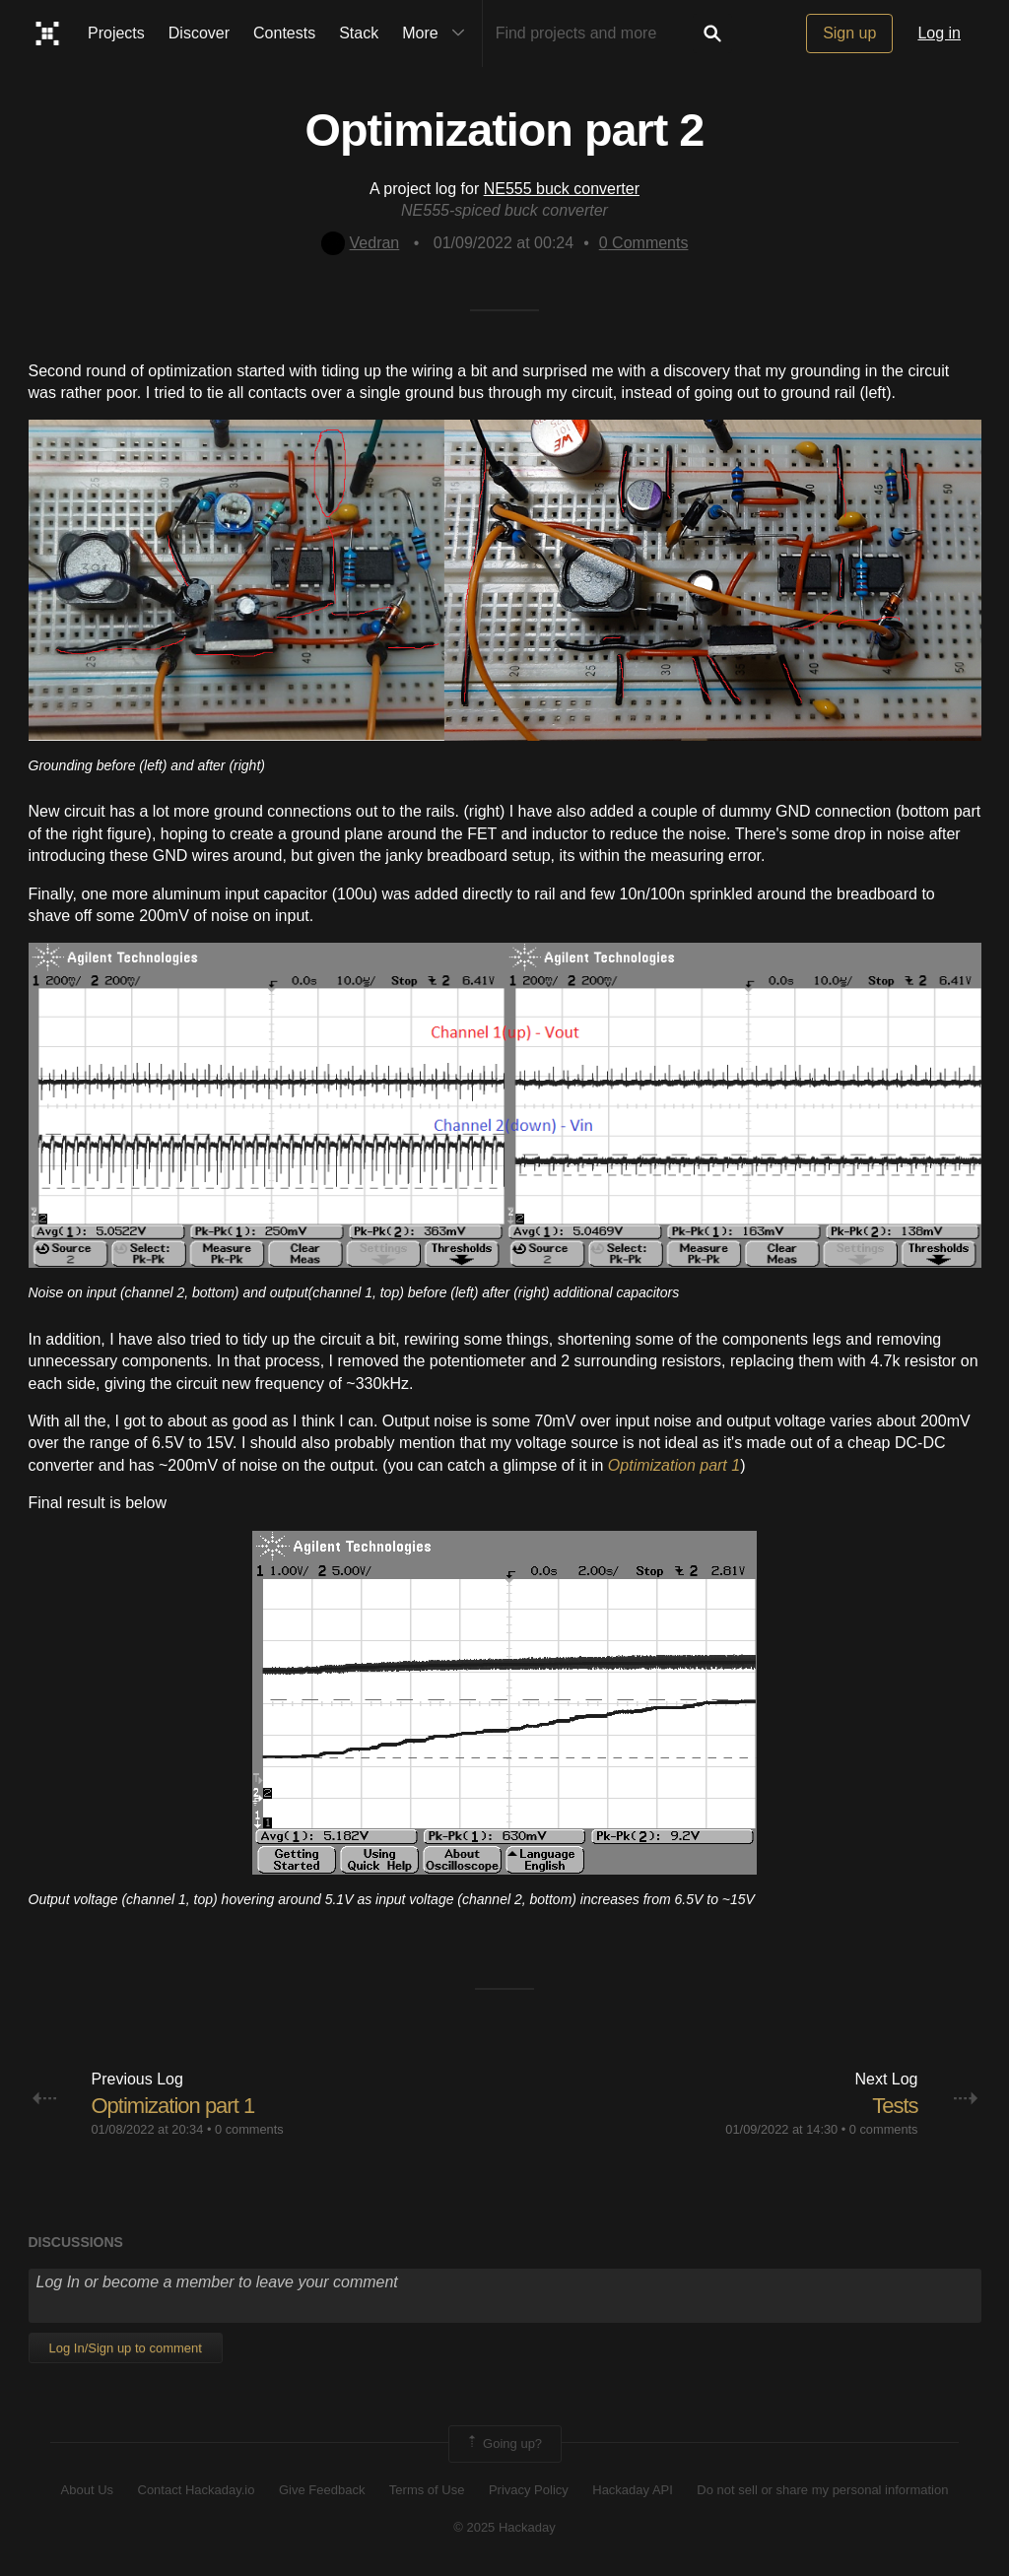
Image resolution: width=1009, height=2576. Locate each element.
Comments (644, 242)
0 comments (249, 2129)
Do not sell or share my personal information (822, 2489)
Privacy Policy (529, 2489)
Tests (894, 2105)
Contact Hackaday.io (196, 2489)
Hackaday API (632, 2489)
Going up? (503, 2444)
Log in (939, 33)
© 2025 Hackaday (504, 2527)
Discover (199, 33)
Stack (358, 33)
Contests (284, 33)
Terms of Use (427, 2489)
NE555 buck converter (561, 188)
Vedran (360, 242)
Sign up (849, 33)
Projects (116, 33)
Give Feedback (322, 2489)
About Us (87, 2489)
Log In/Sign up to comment (125, 2348)
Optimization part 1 (173, 2105)
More (437, 33)
